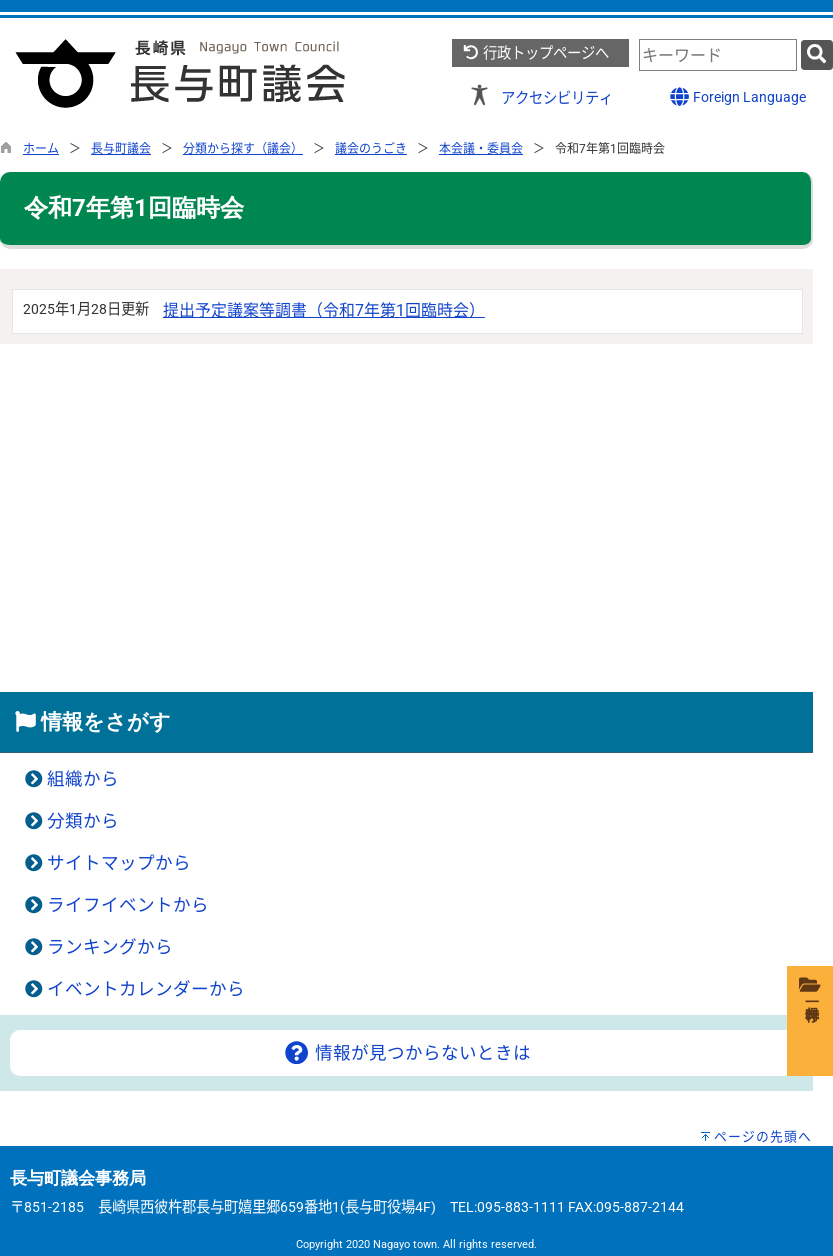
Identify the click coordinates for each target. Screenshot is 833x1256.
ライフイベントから (128, 905)
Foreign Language (737, 96)
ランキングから (110, 947)
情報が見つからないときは (406, 1053)
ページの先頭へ (763, 1136)
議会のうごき (371, 149)
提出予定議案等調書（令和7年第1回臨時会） (324, 310)
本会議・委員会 (481, 149)
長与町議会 (121, 149)
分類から (83, 821)
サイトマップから (119, 863)
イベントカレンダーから (146, 989)
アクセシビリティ (557, 98)
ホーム (41, 149)
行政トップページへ (535, 53)
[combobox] (718, 55)
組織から (83, 779)
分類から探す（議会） (243, 149)
